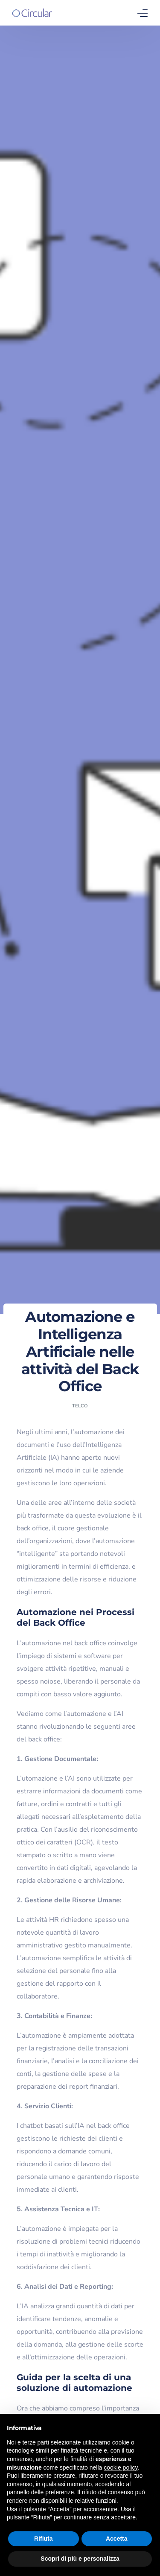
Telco (80, 1406)
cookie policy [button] (120, 2467)
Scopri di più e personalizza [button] (80, 2558)
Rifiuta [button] (43, 2538)
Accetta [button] (117, 2538)
